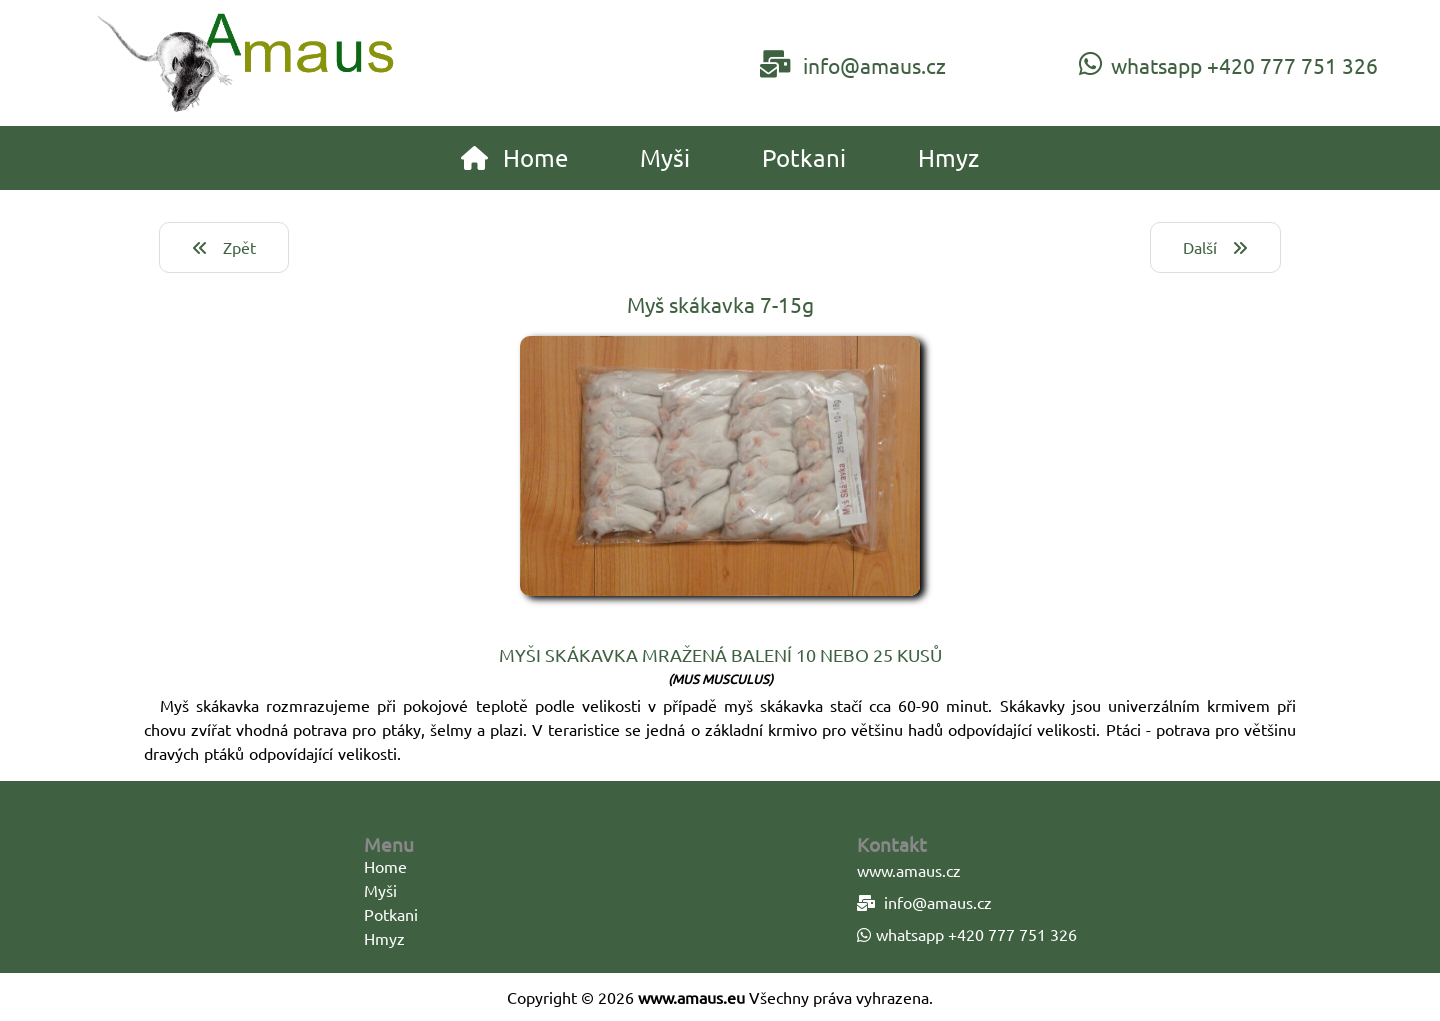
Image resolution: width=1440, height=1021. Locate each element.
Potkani (391, 914)
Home (385, 866)
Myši (380, 890)
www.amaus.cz (909, 870)
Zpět (224, 247)
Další (1215, 247)
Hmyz (384, 938)
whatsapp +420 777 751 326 (1228, 64)
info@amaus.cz (853, 64)
